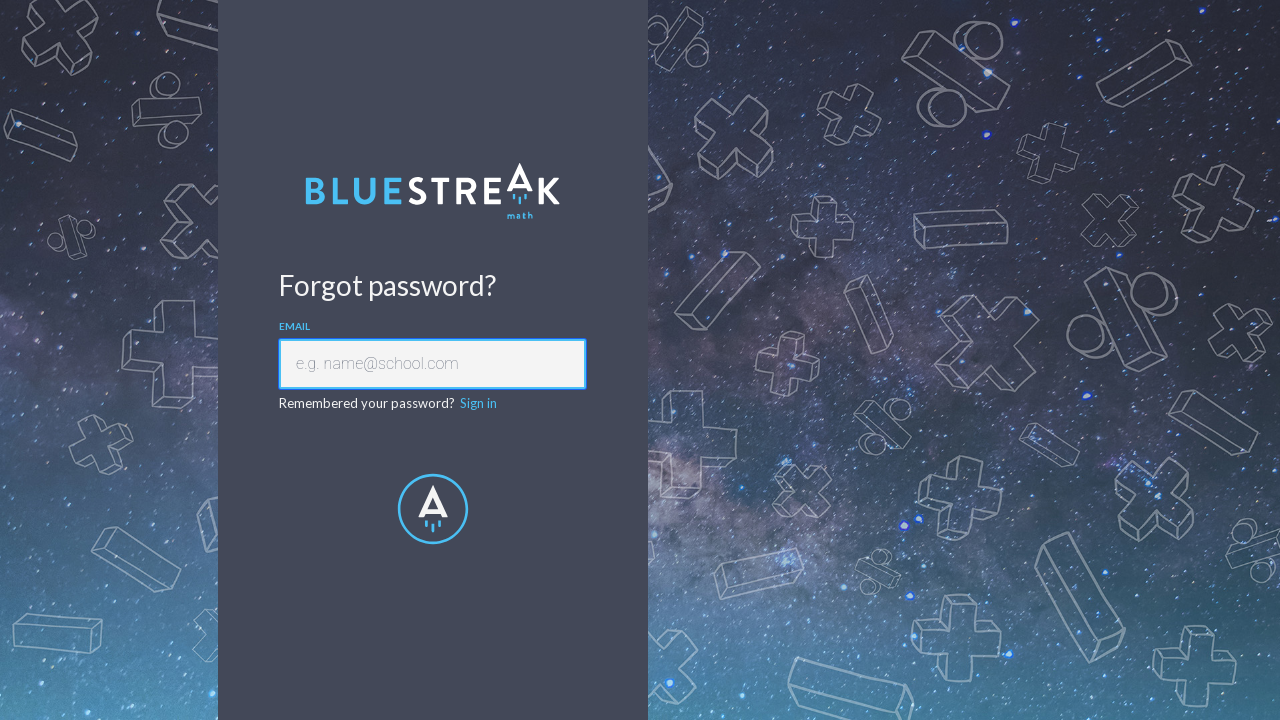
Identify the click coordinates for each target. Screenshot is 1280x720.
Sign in (478, 403)
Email (294, 326)
